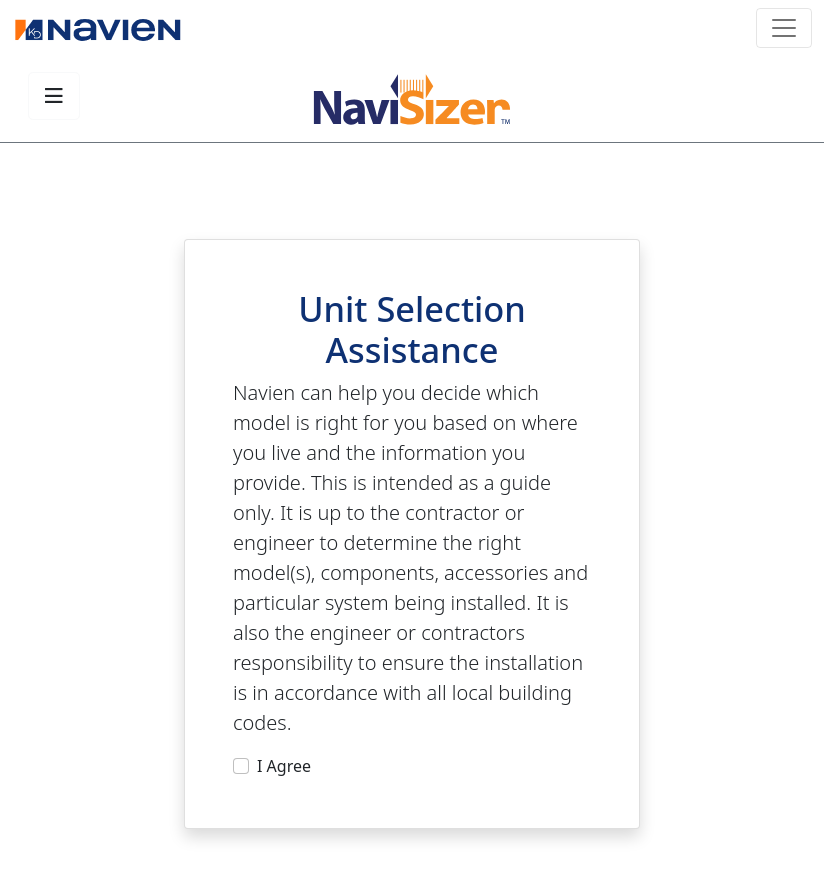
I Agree (284, 766)
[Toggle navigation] (784, 28)
